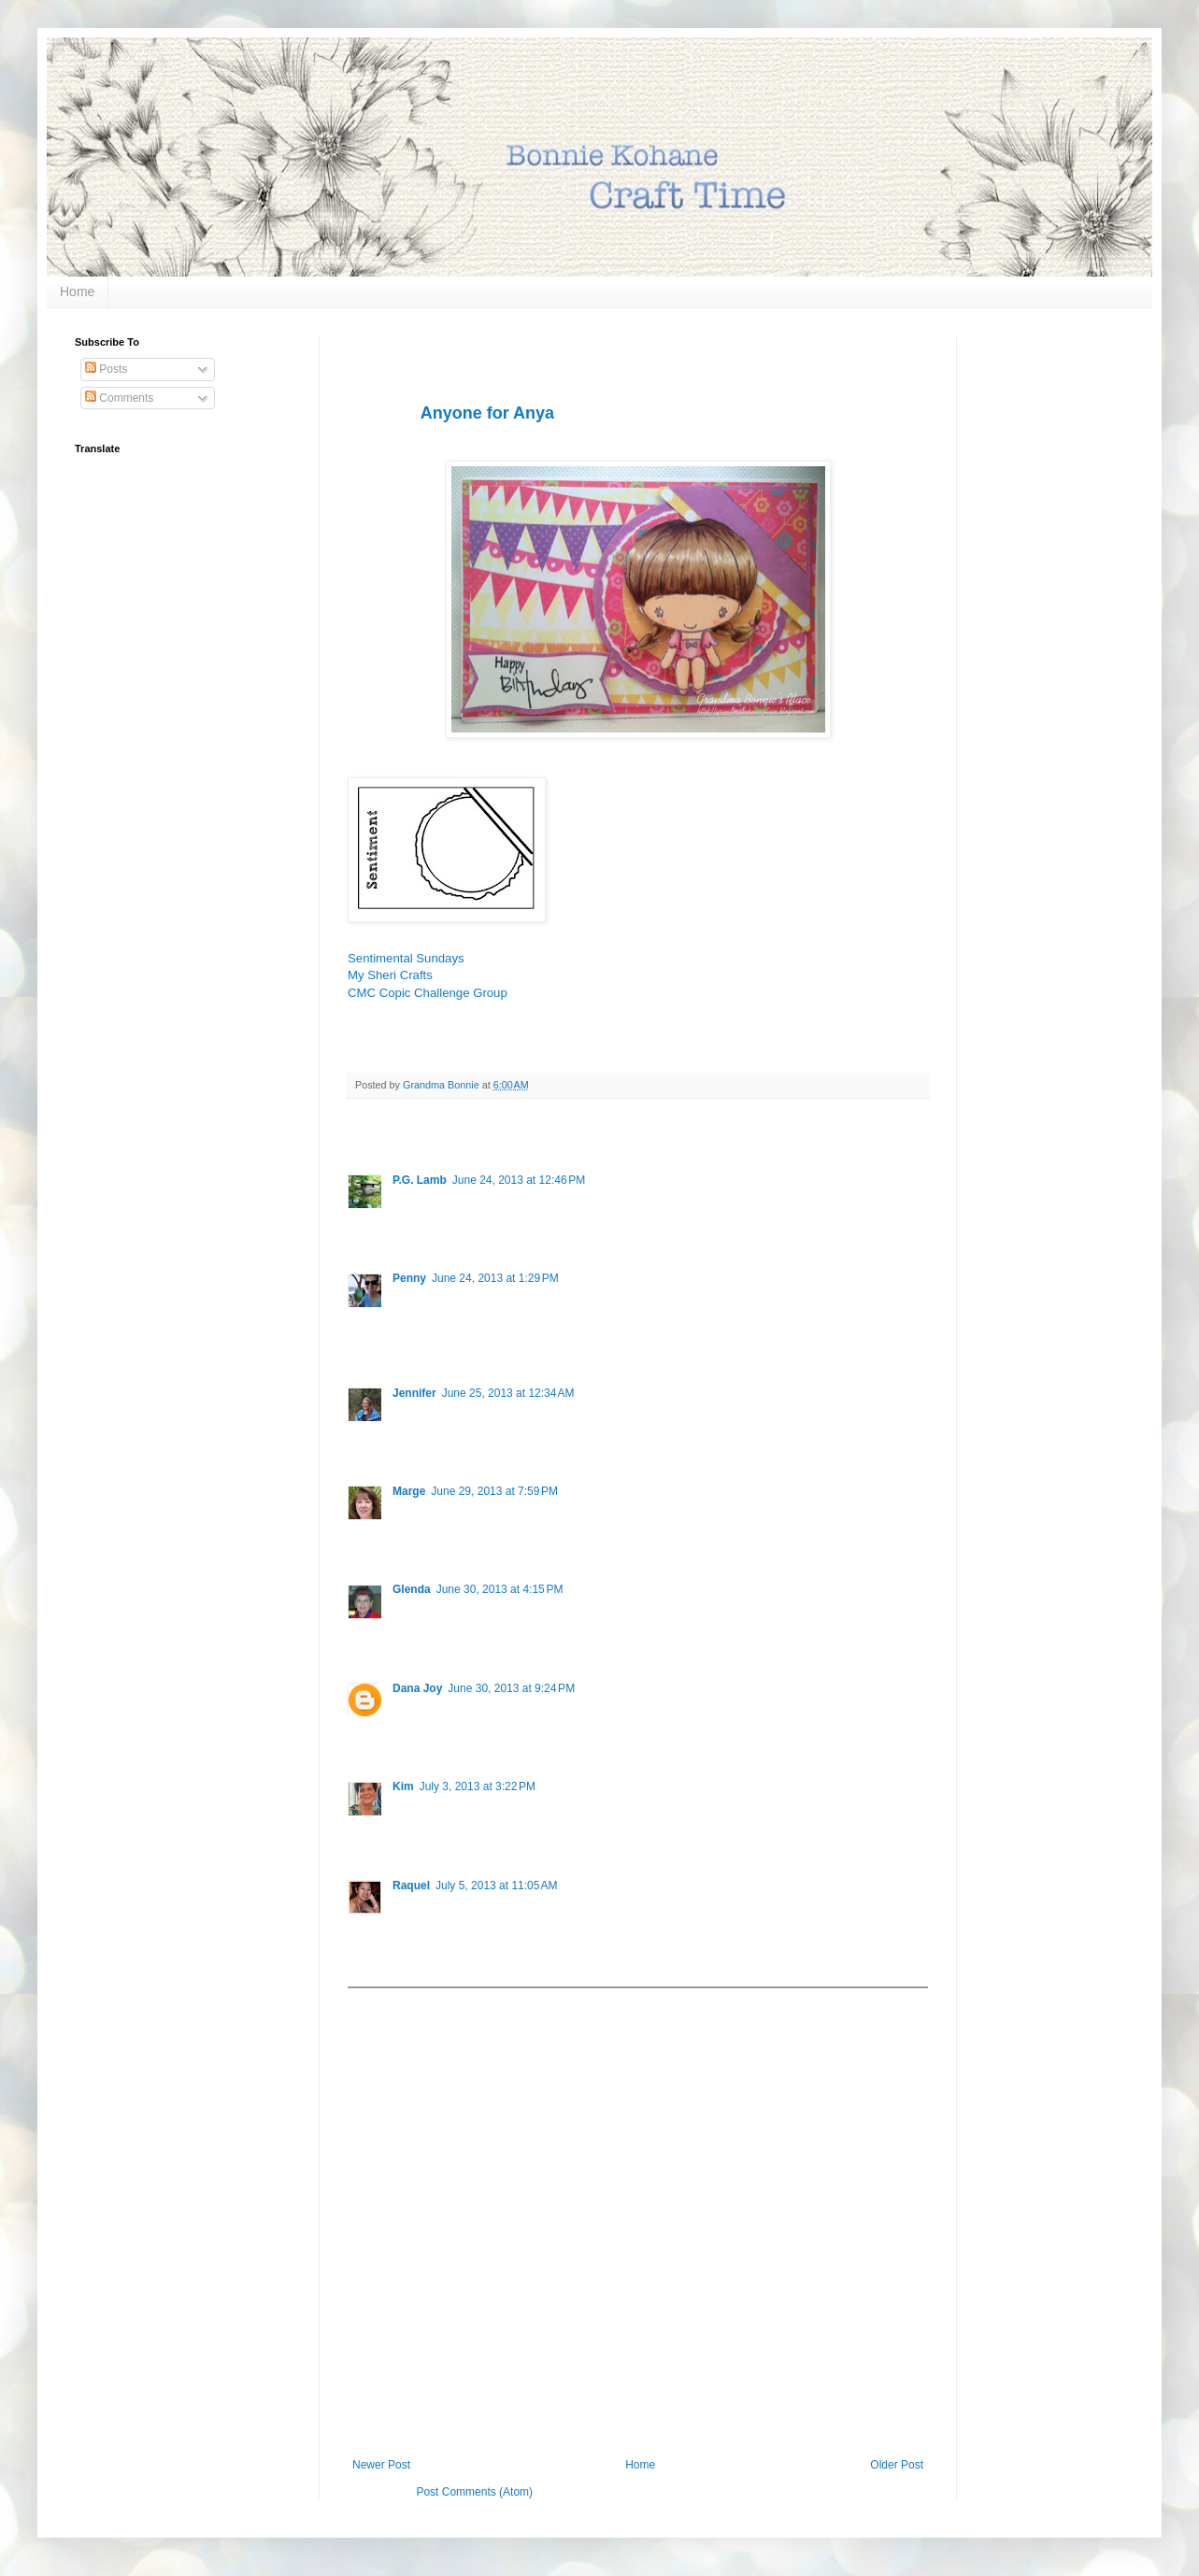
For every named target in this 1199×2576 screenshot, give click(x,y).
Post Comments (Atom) (474, 2491)
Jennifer (414, 1393)
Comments (119, 398)
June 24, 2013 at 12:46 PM (518, 1180)
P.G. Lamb (420, 1180)
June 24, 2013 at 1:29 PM (495, 1278)
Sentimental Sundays (406, 958)
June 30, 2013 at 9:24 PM (511, 1688)
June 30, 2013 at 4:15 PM (500, 1589)
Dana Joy (417, 1688)
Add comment (390, 2001)
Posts (106, 369)
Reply (407, 1226)
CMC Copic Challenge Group (427, 993)
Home (77, 291)
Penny (409, 1278)
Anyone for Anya (487, 413)
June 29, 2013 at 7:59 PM (494, 1491)
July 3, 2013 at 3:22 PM (477, 1786)
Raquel (411, 1885)
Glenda (412, 1589)
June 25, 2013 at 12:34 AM (508, 1393)
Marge (409, 1491)
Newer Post (381, 2464)
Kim (403, 1786)
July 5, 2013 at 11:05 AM (496, 1885)
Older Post (896, 2464)
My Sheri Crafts (390, 975)
